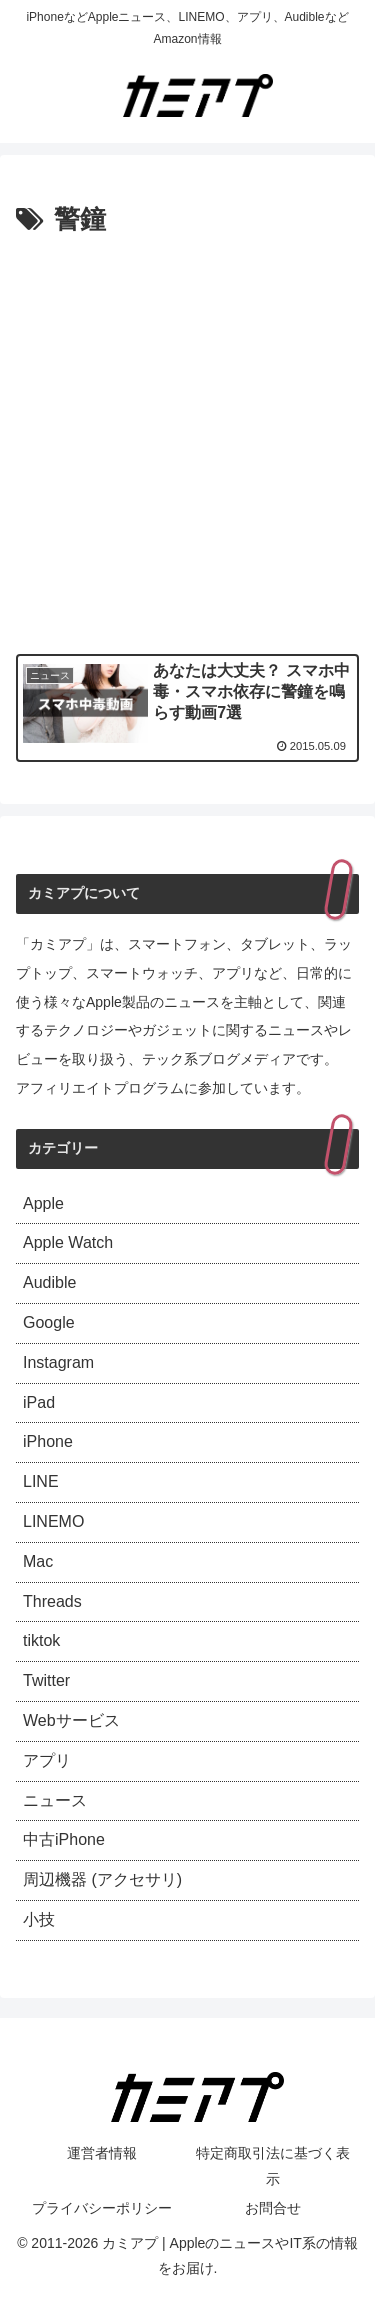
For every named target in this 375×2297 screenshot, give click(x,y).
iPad (39, 1402)
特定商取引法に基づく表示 (273, 2165)
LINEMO (53, 1521)
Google (49, 1322)
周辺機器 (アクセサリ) (102, 1879)
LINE (41, 1481)
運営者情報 (102, 2153)
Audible (49, 1282)
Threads (52, 1601)
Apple (43, 1203)
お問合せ (273, 2208)
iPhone (48, 1441)
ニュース (55, 1800)
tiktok (41, 1640)
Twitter (46, 1680)
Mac (38, 1561)
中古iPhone (64, 1839)
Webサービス (71, 1720)
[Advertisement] (187, 440)
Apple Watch (68, 1242)
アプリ (47, 1760)
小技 (39, 1919)
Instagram (58, 1362)
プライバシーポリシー (102, 2208)
